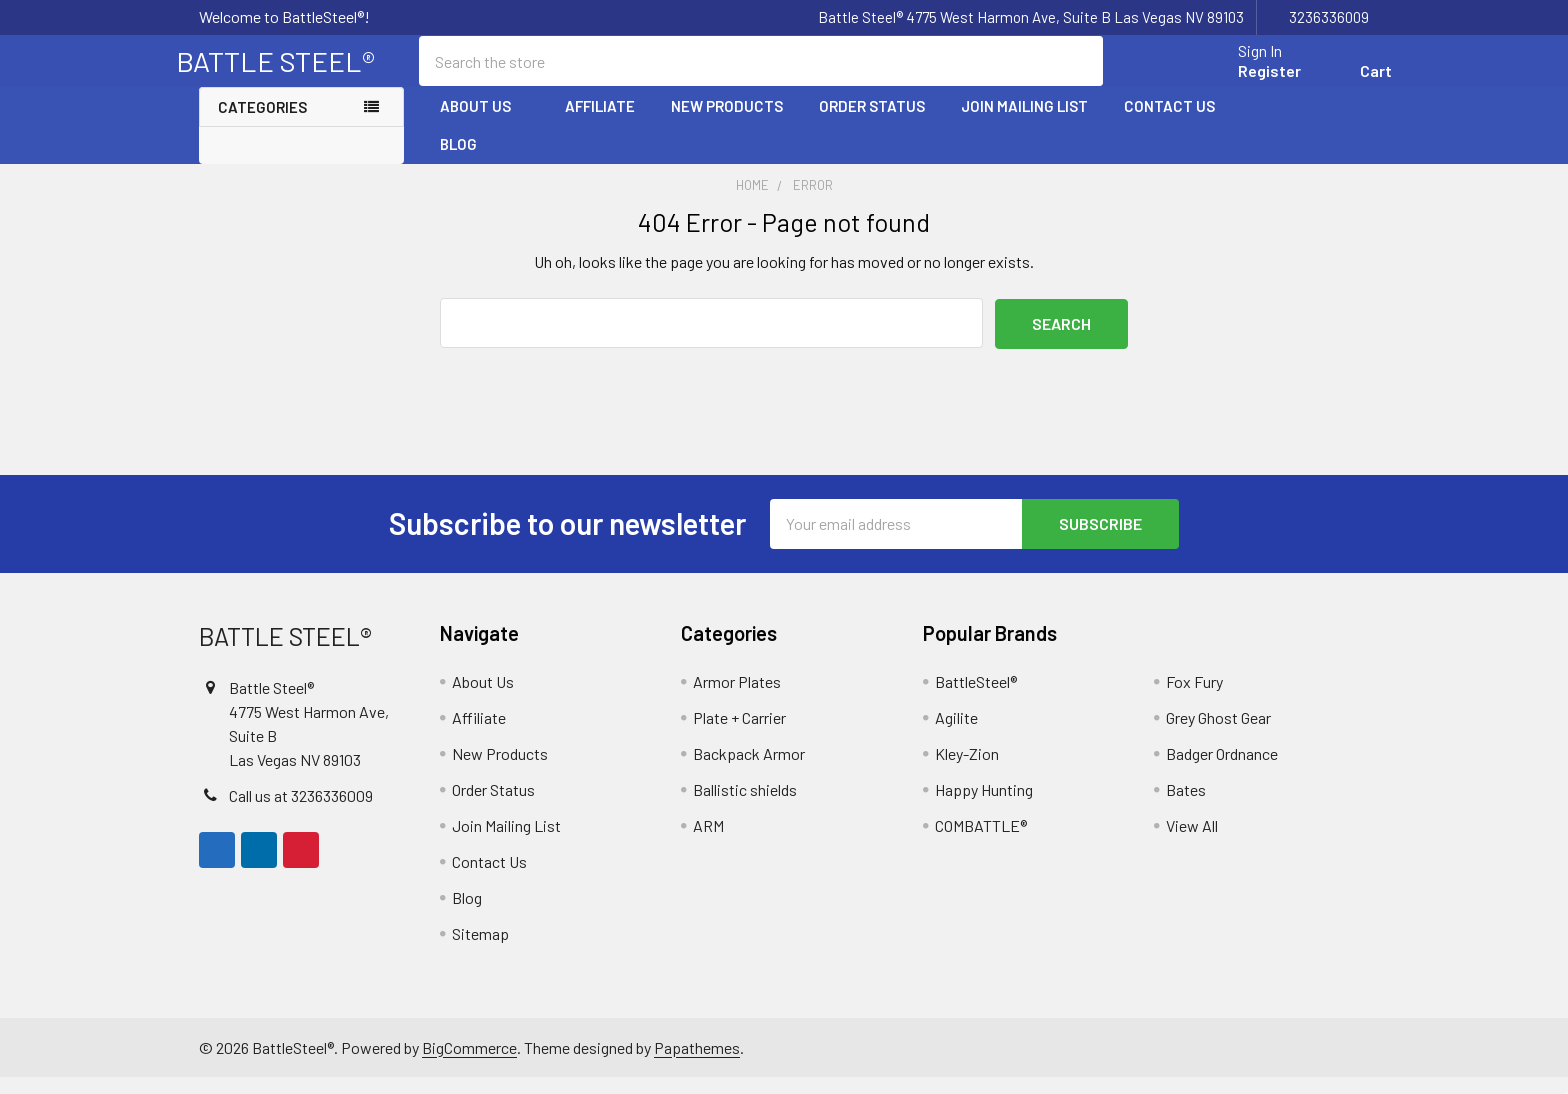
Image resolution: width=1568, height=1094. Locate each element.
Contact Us (1169, 123)
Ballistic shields (745, 806)
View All (1192, 842)
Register (1246, 82)
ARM (708, 842)
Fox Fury (1194, 698)
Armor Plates (737, 698)
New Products (727, 123)
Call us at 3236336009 (301, 812)
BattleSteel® (976, 698)
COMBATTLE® (981, 842)
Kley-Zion (967, 770)
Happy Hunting (984, 806)
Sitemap (480, 950)
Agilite (956, 734)
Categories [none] (262, 124)
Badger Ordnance (1222, 770)
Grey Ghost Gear (1218, 734)
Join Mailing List (1024, 123)
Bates (1186, 806)
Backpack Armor (749, 770)
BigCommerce (469, 1063)
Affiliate (600, 123)
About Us (484, 123)
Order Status (872, 123)
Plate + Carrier (739, 734)
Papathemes (697, 1063)
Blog (458, 161)
